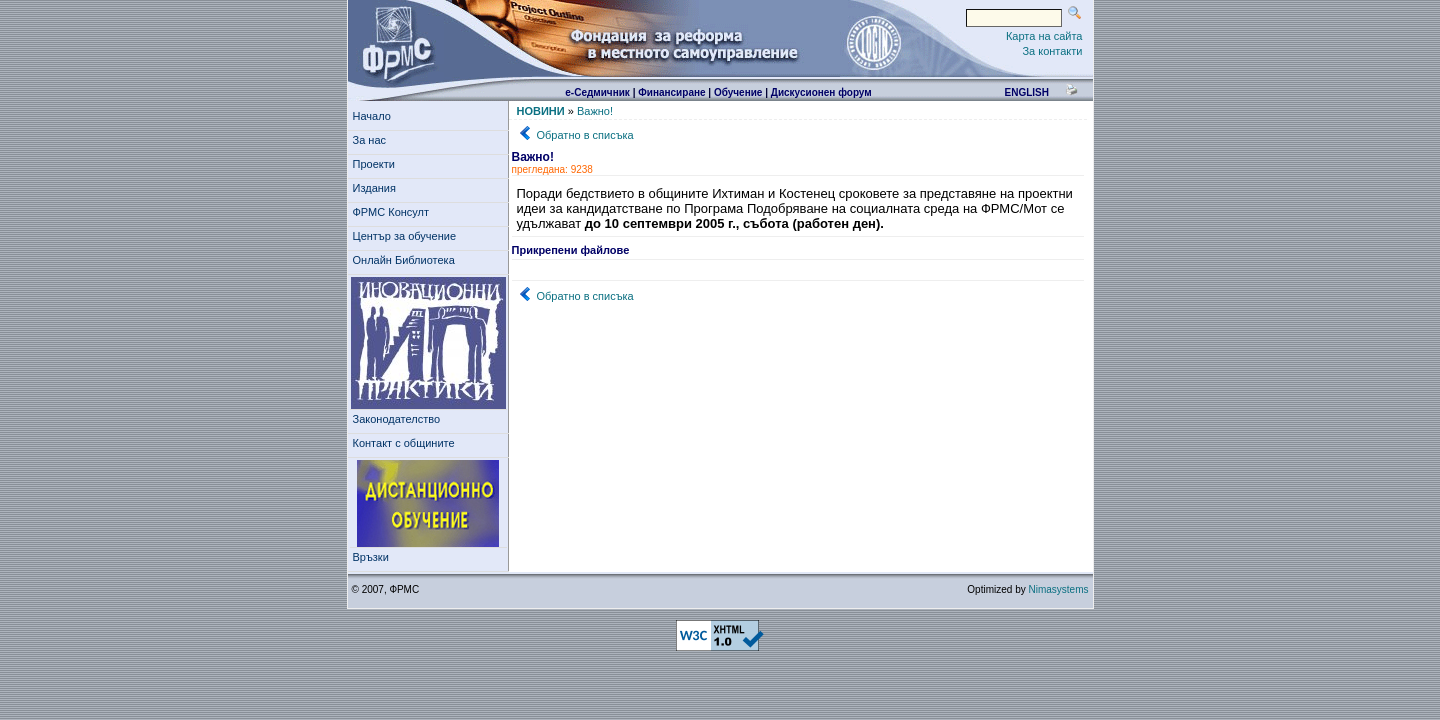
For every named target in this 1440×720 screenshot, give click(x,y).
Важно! (595, 111)
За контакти (1052, 51)
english (1026, 92)
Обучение (738, 92)
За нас (373, 140)
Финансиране (671, 92)
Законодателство (397, 419)
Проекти (377, 164)
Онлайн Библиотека (404, 260)
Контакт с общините (404, 443)
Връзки (374, 557)
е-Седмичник (597, 92)
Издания (378, 188)
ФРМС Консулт (394, 212)
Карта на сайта (1044, 36)
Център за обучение (408, 236)
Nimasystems (1058, 589)
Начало (372, 116)
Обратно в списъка (585, 135)
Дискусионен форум (821, 92)
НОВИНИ (541, 111)
